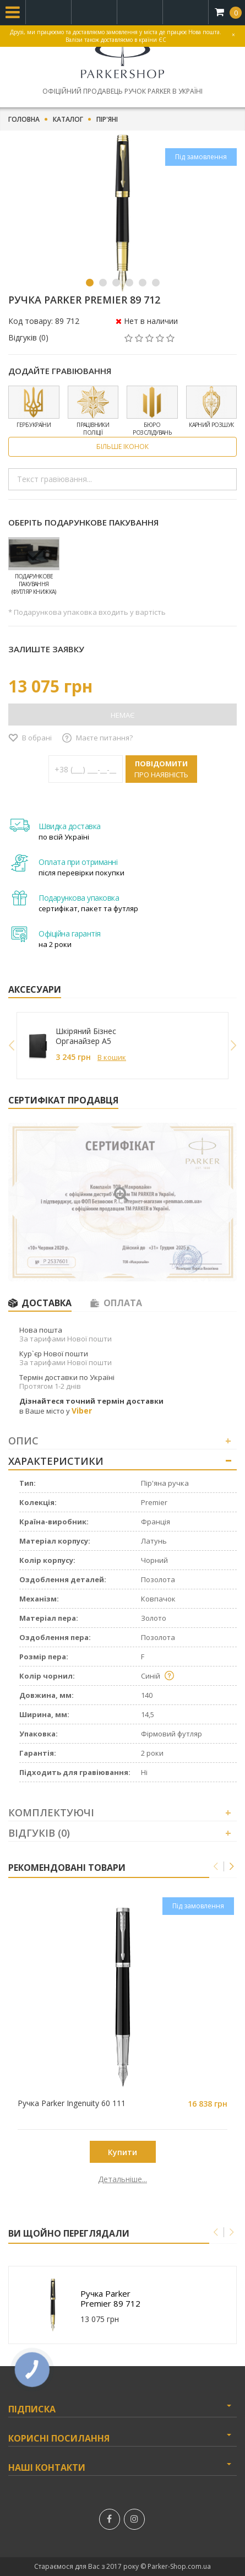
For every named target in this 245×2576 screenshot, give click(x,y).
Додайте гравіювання (59, 370)
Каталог (68, 119)
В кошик (111, 1057)
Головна (24, 119)
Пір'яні (107, 119)
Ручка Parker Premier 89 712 (110, 2298)
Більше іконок (122, 446)
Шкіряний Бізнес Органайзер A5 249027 (86, 1036)
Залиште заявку (46, 649)
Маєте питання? (104, 738)
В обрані (37, 738)
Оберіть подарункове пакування (83, 522)
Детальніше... (122, 2179)
